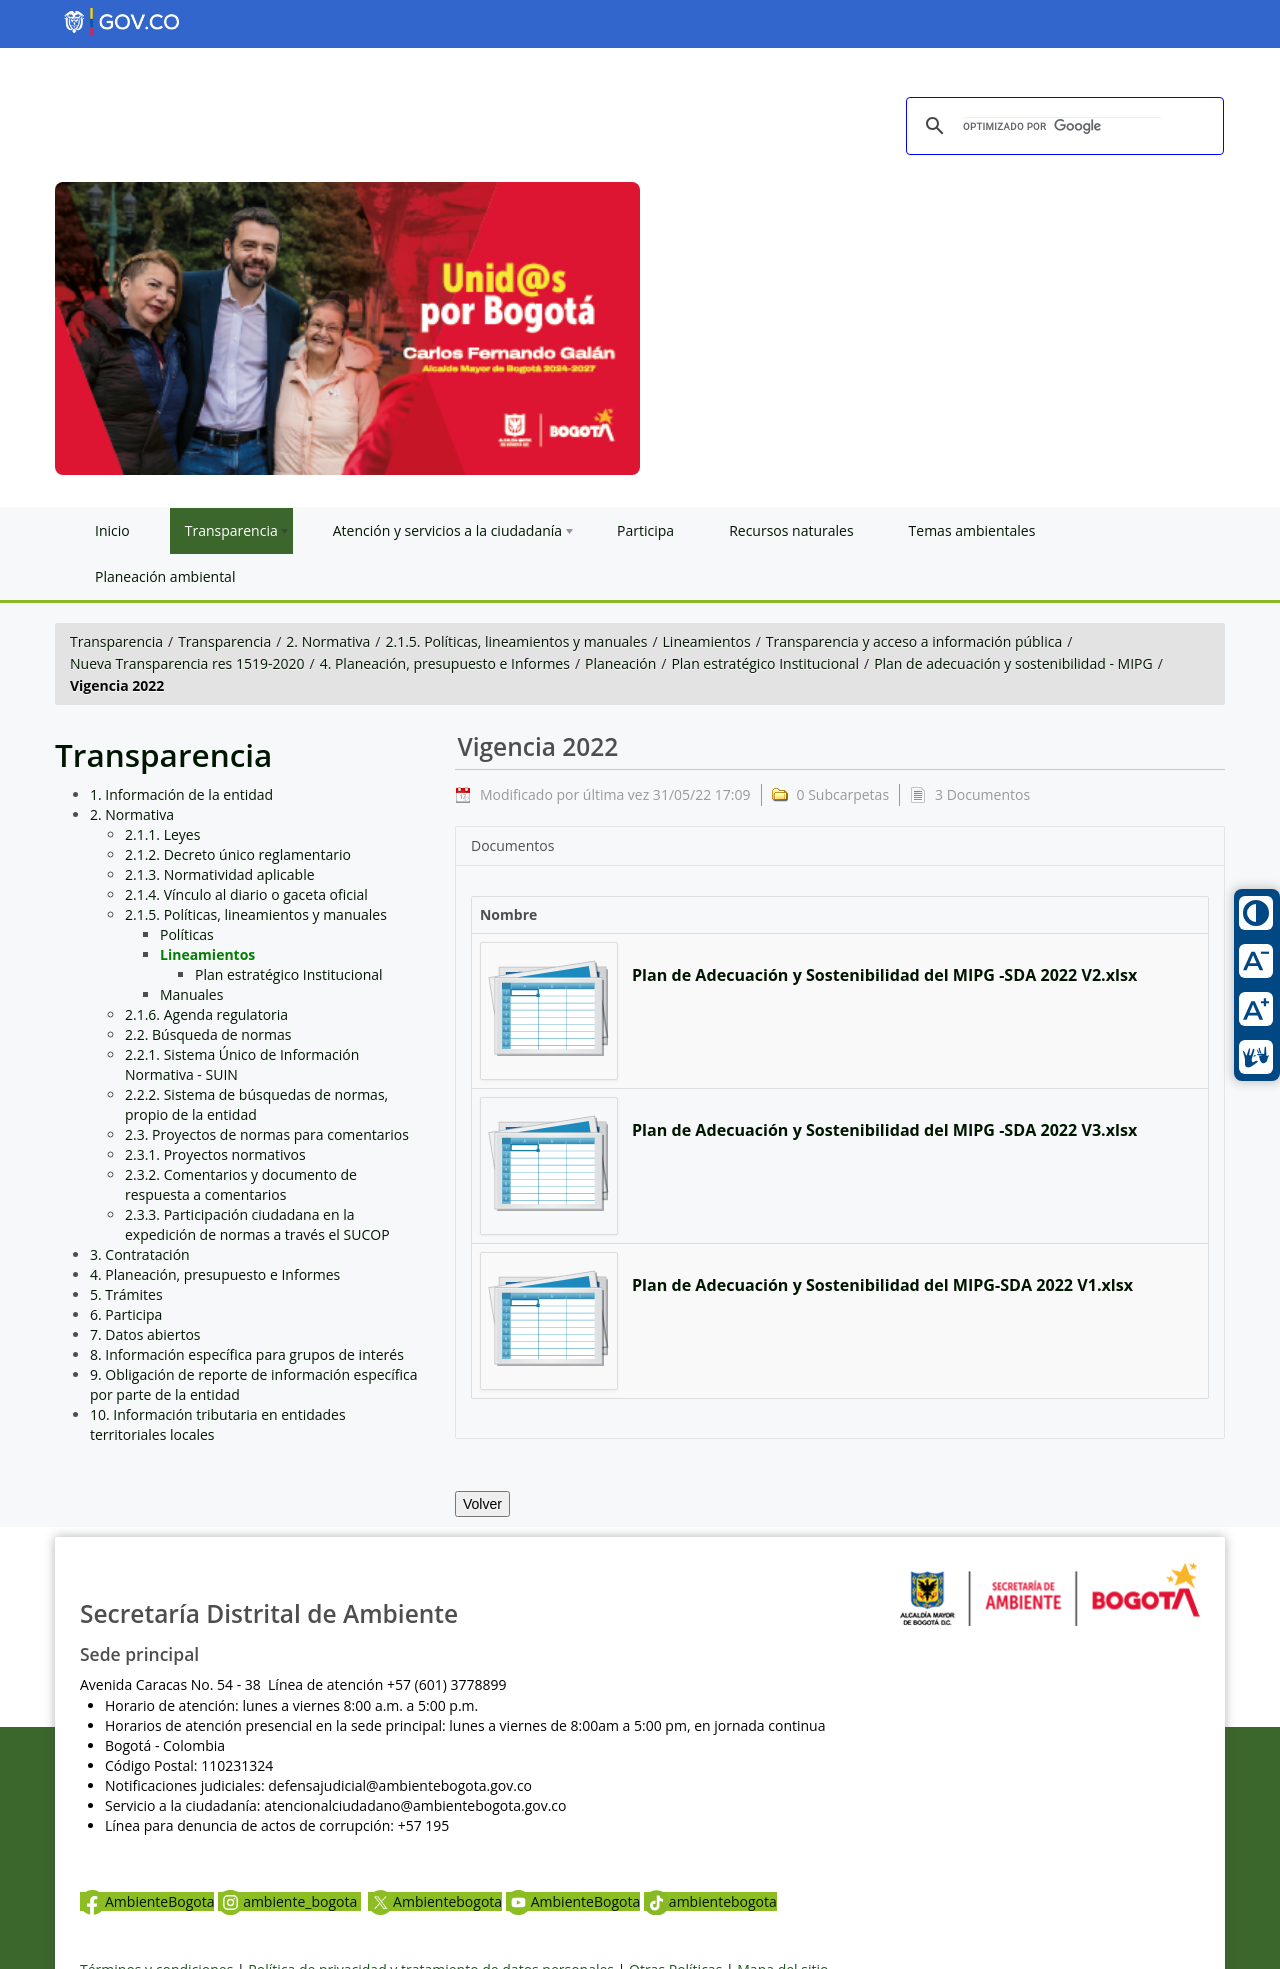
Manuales (191, 994)
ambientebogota (710, 1901)
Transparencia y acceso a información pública (914, 641)
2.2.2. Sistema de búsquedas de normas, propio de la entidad (256, 1104)
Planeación (620, 663)
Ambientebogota (435, 1901)
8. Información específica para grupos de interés (247, 1354)
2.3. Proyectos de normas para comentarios (267, 1134)
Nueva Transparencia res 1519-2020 (187, 663)
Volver (482, 1504)
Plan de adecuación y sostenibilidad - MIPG (1013, 663)
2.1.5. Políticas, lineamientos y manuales (517, 641)
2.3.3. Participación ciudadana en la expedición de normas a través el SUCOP (257, 1224)
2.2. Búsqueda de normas (208, 1034)
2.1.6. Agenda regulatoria (206, 1014)
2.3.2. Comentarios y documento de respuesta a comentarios (241, 1184)
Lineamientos (707, 641)
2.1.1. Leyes (162, 834)
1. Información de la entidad (181, 794)
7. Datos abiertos (145, 1334)
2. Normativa (328, 641)
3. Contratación (140, 1254)
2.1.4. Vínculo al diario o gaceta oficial (246, 894)
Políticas (187, 934)
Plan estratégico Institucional (765, 663)
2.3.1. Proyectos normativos (215, 1154)
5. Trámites (126, 1294)
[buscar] (1062, 127)
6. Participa (126, 1314)
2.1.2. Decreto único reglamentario (238, 854)
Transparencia (116, 641)
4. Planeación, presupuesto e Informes (445, 663)
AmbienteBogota (147, 1901)
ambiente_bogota (289, 1901)
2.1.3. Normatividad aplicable (220, 874)
